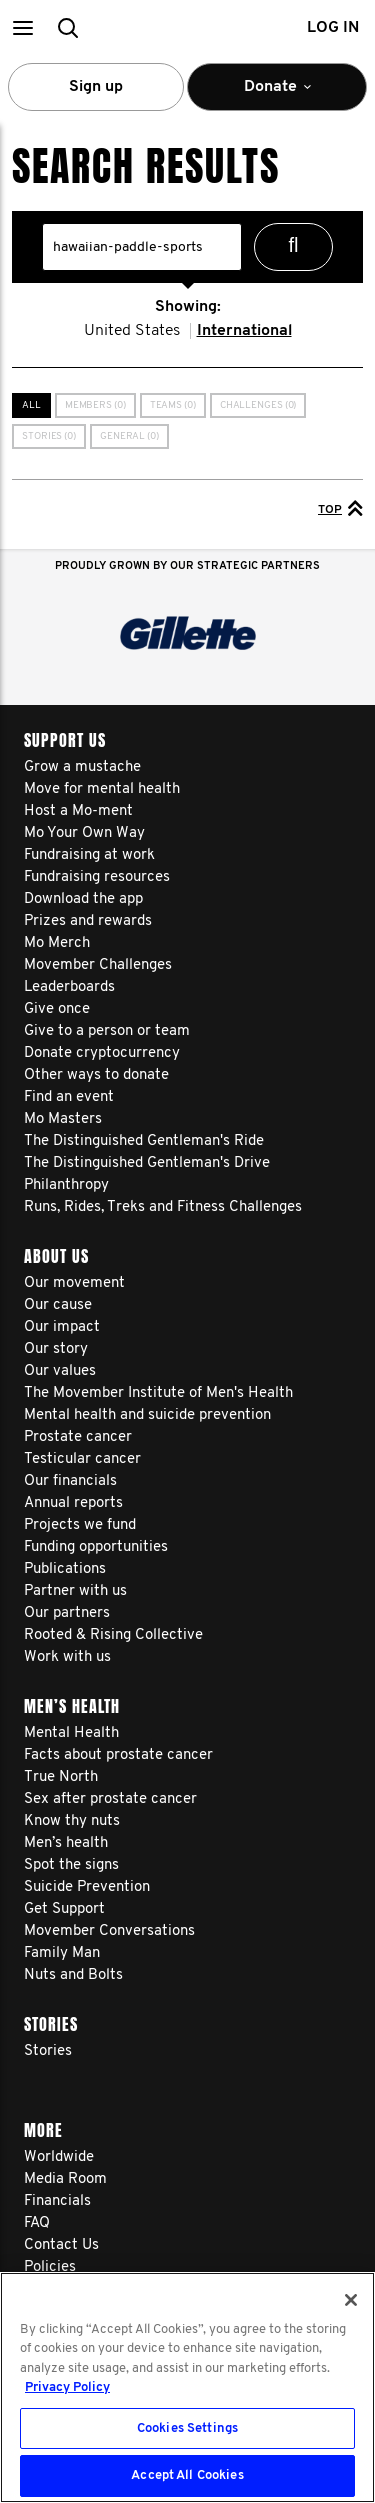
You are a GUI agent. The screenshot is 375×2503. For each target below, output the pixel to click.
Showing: (188, 307)
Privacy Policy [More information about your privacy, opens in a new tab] (67, 2387)
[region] (187, 2387)
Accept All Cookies (187, 2475)
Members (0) (95, 405)
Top (340, 508)
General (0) (129, 436)
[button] (22, 27)
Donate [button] (277, 95)
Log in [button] (333, 28)
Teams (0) (173, 405)
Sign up (96, 87)
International (244, 331)
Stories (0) (49, 436)
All (31, 405)
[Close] (351, 2300)
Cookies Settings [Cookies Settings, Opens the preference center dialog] (187, 2428)
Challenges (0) (258, 405)
